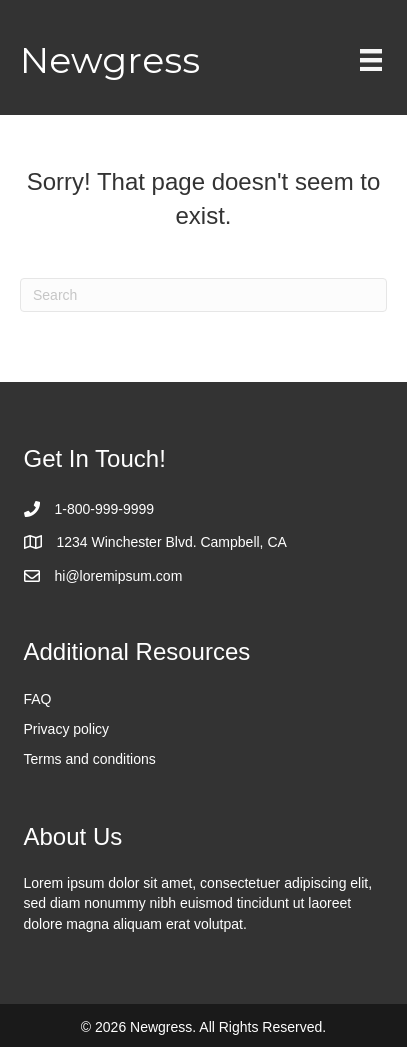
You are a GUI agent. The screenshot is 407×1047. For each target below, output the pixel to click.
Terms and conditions (90, 759)
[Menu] (371, 60)
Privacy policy (67, 729)
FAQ (38, 699)
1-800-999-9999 (105, 509)
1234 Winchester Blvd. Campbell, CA (172, 542)
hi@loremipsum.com (119, 576)
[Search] (203, 295)
